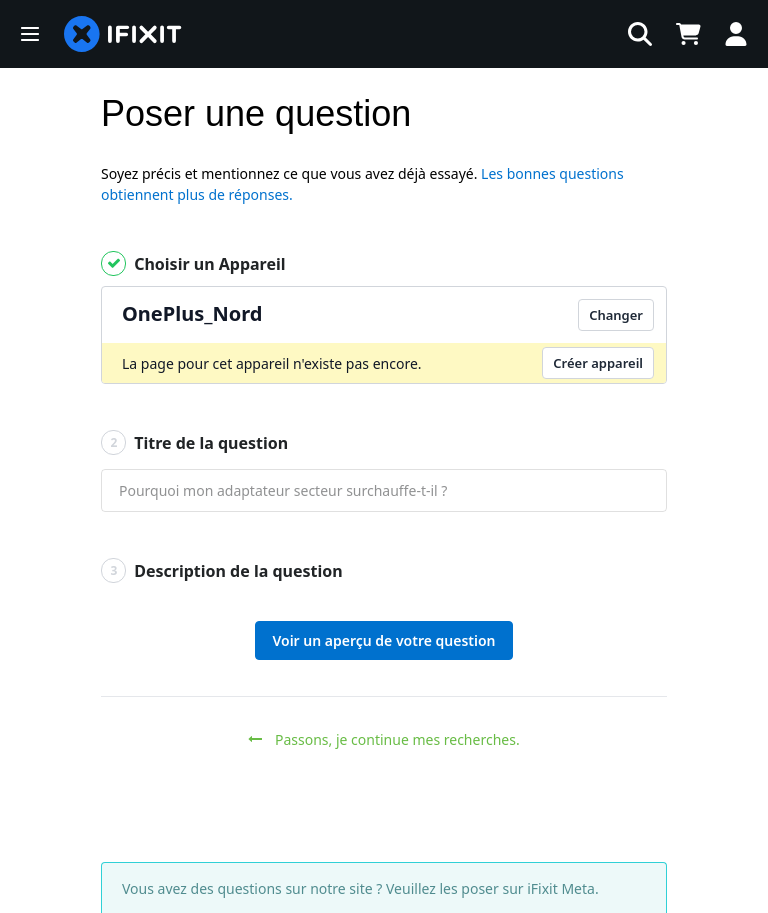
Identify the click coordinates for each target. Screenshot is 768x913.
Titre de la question (194, 442)
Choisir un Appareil (193, 263)
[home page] (123, 34)
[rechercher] (429, 34)
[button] (30, 34)
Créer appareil (598, 363)
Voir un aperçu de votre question (383, 640)
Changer (616, 315)
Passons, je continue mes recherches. (383, 739)
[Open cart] (688, 34)
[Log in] (736, 34)
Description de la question (222, 570)
